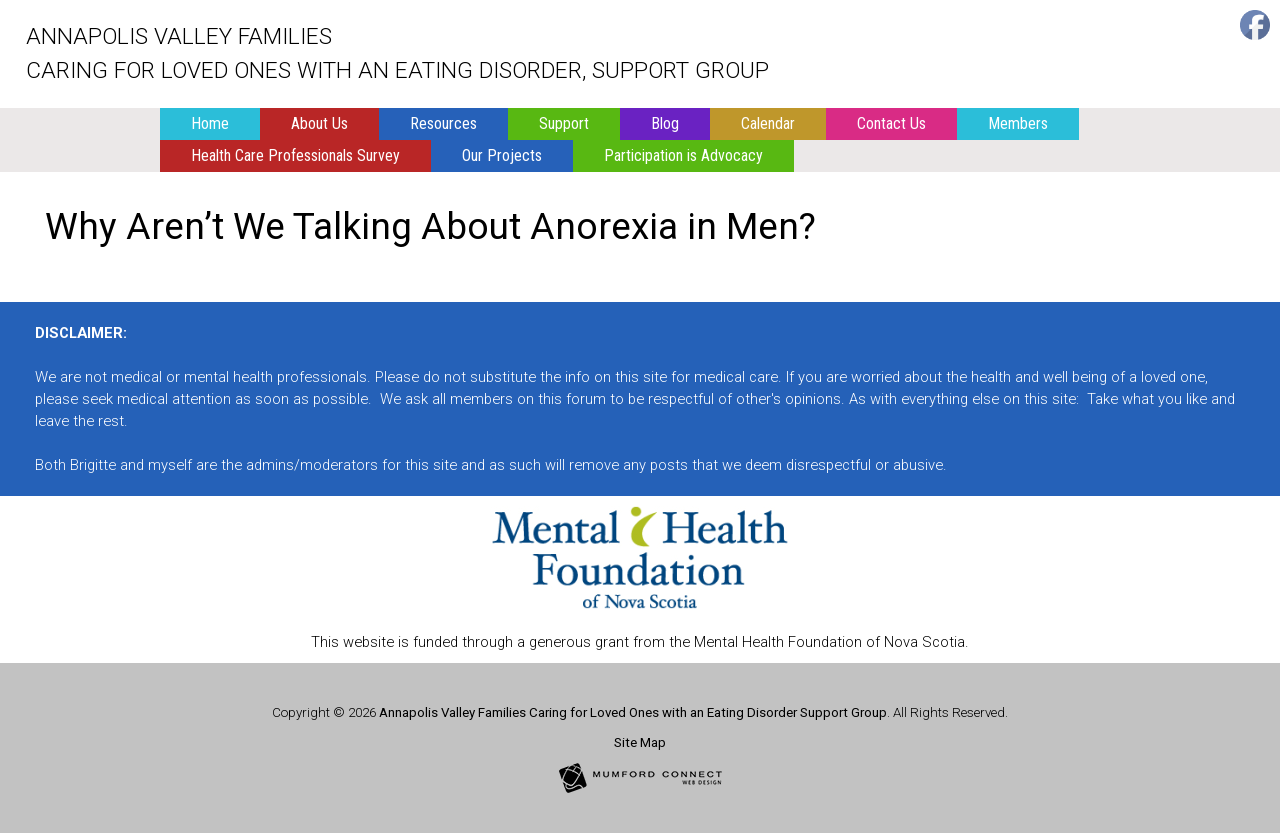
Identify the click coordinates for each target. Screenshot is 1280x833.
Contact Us (891, 123)
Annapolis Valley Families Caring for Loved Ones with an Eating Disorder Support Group (633, 712)
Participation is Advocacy (683, 155)
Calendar (768, 123)
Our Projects (502, 155)
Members (1018, 123)
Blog (665, 123)
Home (210, 123)
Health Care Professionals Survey (295, 155)
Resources (443, 123)
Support (564, 123)
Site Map (640, 742)
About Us (319, 123)
